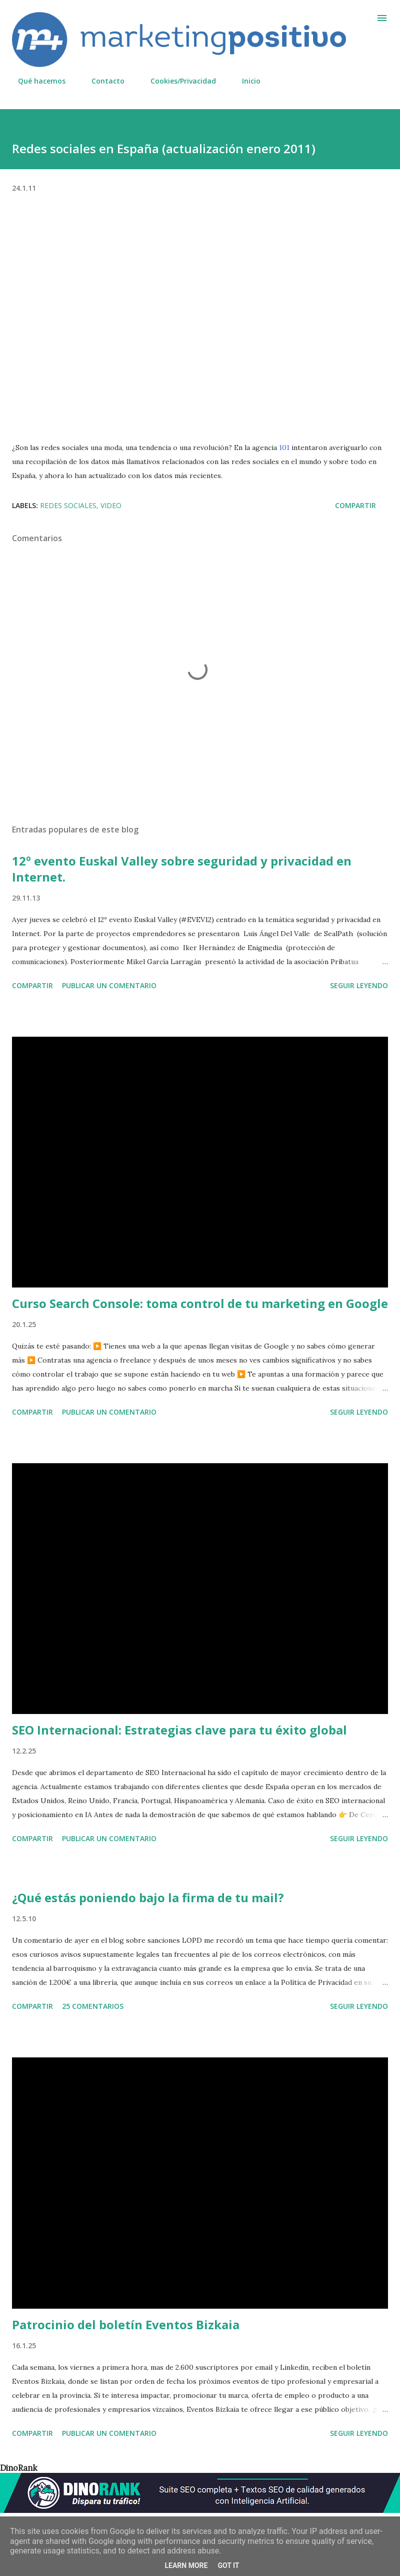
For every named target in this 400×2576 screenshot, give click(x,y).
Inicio (245, 81)
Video (111, 505)
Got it (228, 2565)
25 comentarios (93, 2006)
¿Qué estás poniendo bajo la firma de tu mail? (148, 1897)
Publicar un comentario (109, 985)
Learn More (186, 2565)
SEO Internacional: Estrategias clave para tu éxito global (179, 1730)
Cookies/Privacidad (177, 81)
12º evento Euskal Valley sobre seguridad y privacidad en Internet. (182, 868)
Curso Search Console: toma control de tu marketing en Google (200, 1303)
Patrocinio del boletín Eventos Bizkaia (126, 2324)
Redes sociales (68, 505)
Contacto (102, 81)
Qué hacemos (36, 81)
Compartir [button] (355, 505)
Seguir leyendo (359, 985)
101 (284, 447)
